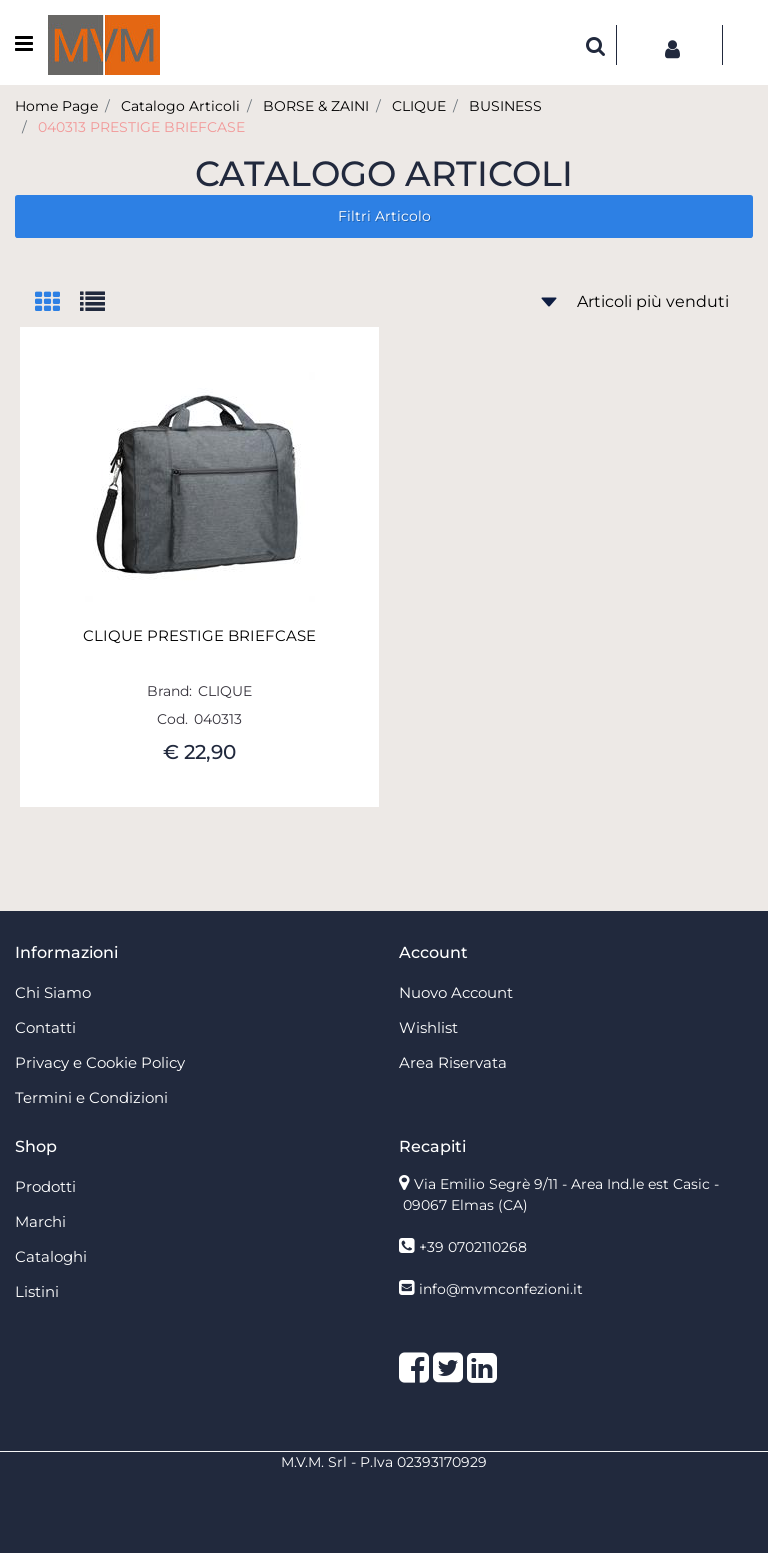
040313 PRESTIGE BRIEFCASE (141, 127)
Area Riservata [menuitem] (453, 1062)
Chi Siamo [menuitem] (53, 992)
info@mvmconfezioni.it (501, 1289)
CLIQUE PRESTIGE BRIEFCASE (199, 636)
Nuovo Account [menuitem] (456, 992)
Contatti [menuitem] (45, 1027)
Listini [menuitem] (37, 1291)
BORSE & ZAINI (316, 106)
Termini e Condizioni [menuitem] (91, 1097)
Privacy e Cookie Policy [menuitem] (100, 1062)
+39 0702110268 (473, 1247)
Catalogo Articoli (180, 106)
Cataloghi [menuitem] (51, 1256)
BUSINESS (505, 106)
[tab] (57, 303)
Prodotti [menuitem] (45, 1186)
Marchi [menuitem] (40, 1221)
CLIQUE (419, 106)
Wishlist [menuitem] (428, 1027)
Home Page (56, 106)
